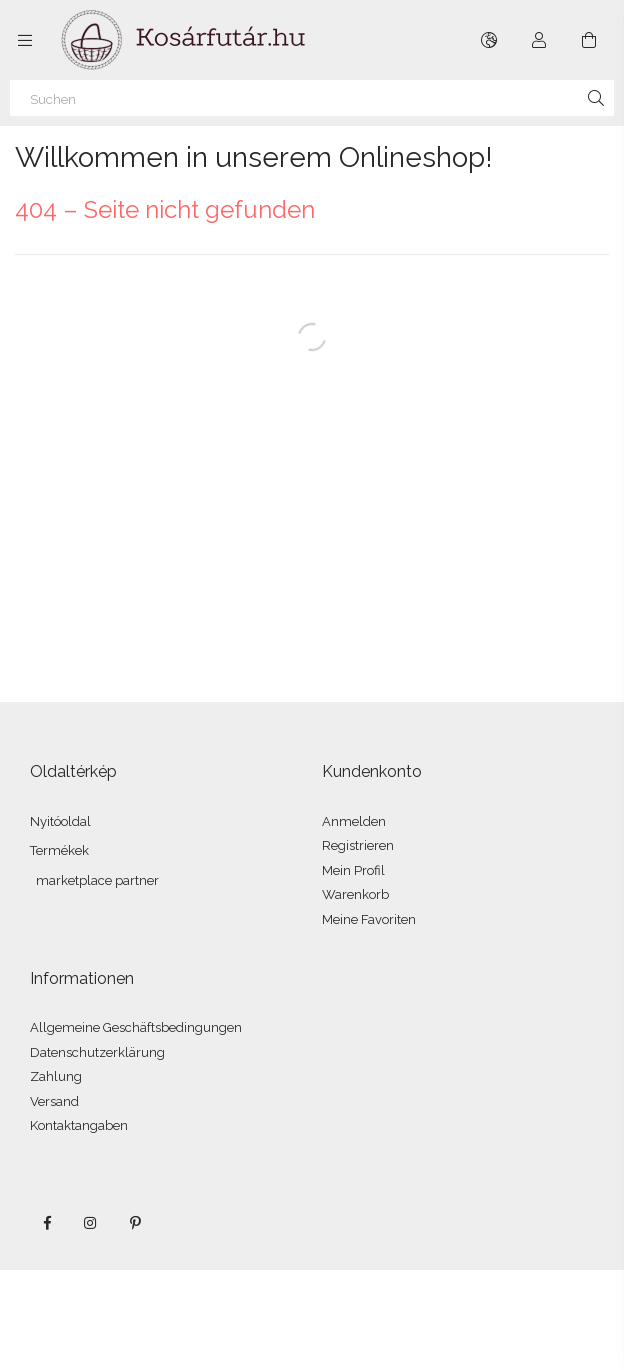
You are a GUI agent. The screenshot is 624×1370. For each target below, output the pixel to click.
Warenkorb (355, 894)
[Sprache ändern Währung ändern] (489, 40)
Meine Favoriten (369, 919)
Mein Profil (353, 870)
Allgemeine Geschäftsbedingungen (136, 1027)
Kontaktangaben (79, 1125)
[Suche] (596, 98)
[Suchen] (312, 98)
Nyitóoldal (60, 821)
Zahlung (56, 1076)
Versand (54, 1101)
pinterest (135, 1223)
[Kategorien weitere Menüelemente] (25, 40)
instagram (91, 1223)
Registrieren (358, 845)
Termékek (59, 850)
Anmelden (354, 821)
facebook (47, 1223)
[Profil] (539, 40)
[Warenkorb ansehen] (589, 40)
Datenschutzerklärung (97, 1052)
